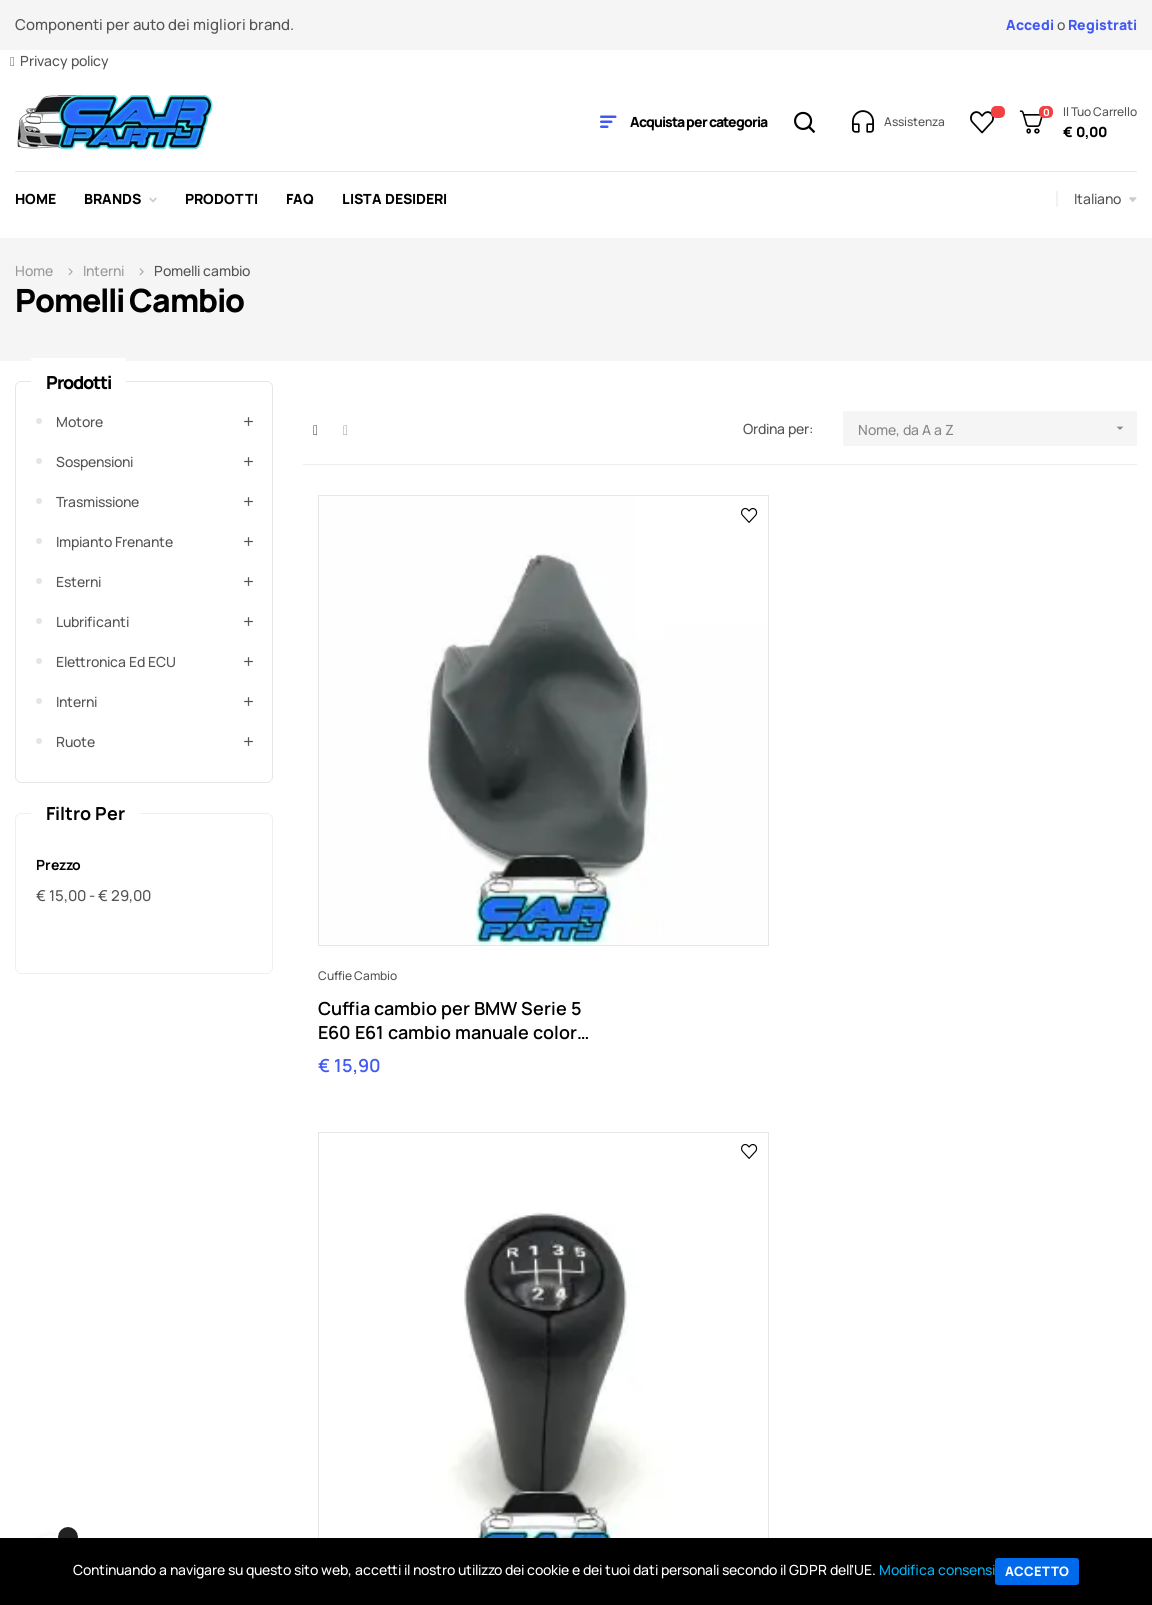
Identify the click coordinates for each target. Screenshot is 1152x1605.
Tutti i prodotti (986, 1342)
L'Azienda (577, 1312)
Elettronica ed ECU (116, 661)
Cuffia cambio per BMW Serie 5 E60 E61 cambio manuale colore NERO (417, 817)
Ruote (75, 741)
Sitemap (772, 1372)
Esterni (78, 581)
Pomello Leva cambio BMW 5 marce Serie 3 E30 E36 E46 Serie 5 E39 (717, 817)
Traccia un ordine (409, 1342)
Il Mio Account (398, 1312)
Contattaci (1069, 1112)
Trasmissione (97, 501)
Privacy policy (64, 60)
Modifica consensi (937, 1569)
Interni (76, 701)
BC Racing (974, 1372)
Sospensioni (94, 461)
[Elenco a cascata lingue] (1105, 199)
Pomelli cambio (638, 772)
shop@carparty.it (430, 1129)
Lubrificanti (92, 621)
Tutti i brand (979, 1312)
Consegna (385, 1402)
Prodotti (78, 382)
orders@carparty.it (657, 1129)
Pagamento (390, 1372)
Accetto (1037, 1571)
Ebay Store (780, 1312)
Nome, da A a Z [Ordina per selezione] (997, 428)
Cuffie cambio (357, 772)
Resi (366, 1432)
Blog (759, 1342)
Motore (79, 421)
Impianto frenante (114, 541)
